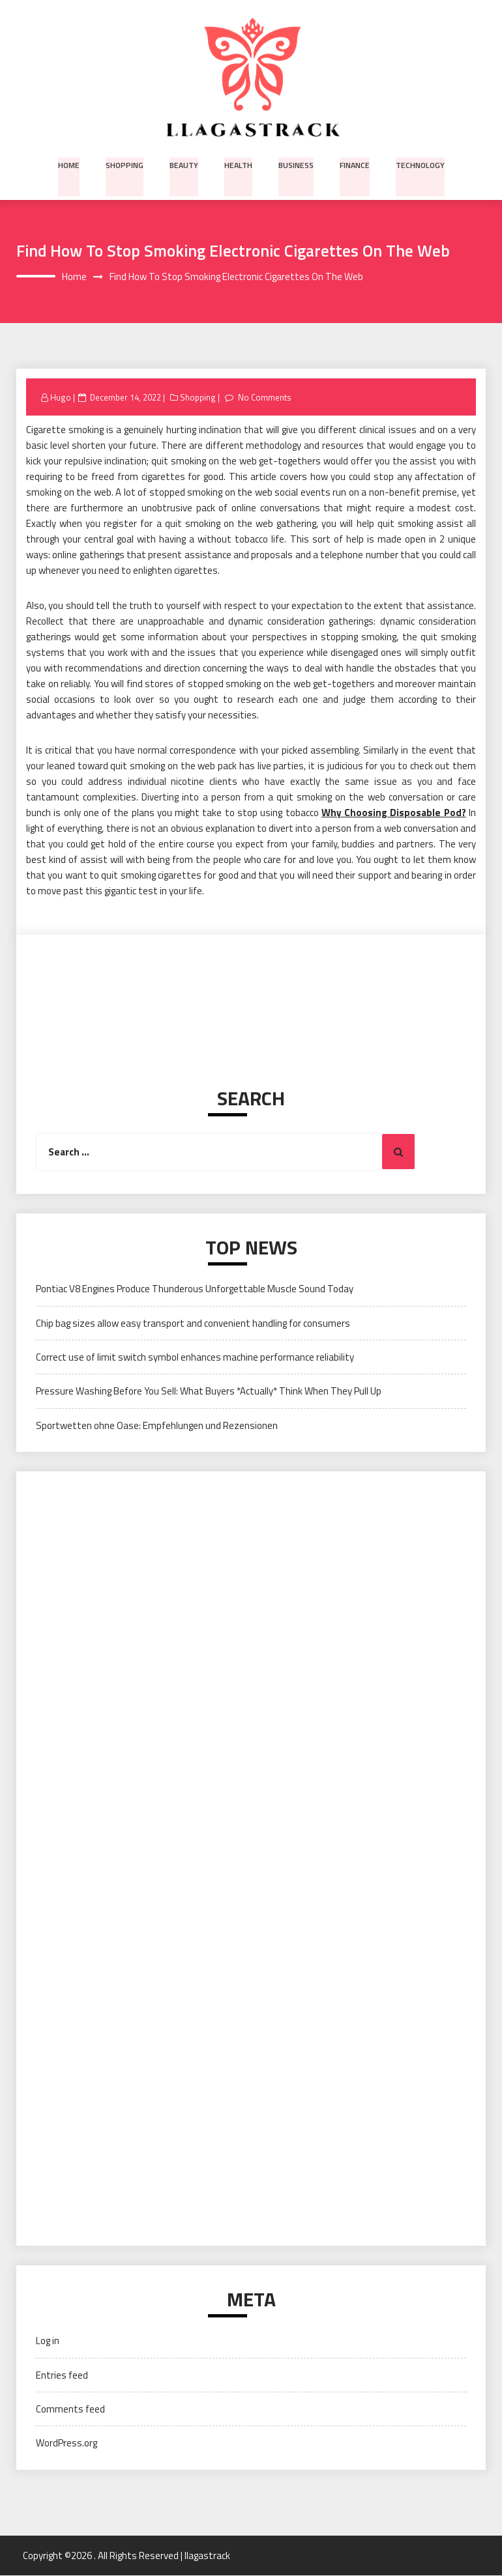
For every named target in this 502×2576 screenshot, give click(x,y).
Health (238, 164)
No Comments (265, 397)
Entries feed (62, 2375)
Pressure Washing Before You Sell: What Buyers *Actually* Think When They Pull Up (208, 1391)
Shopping (126, 164)
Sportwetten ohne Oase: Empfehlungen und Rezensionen (157, 1425)
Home (71, 164)
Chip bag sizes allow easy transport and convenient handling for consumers (193, 1323)
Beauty (185, 164)
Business (295, 164)
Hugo (60, 397)
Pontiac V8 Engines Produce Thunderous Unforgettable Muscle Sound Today (194, 1289)
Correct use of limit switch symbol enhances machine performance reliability (195, 1357)
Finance (353, 164)
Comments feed (70, 2409)
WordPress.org (66, 2443)
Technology (417, 164)
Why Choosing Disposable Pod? (393, 813)
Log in (47, 2341)
